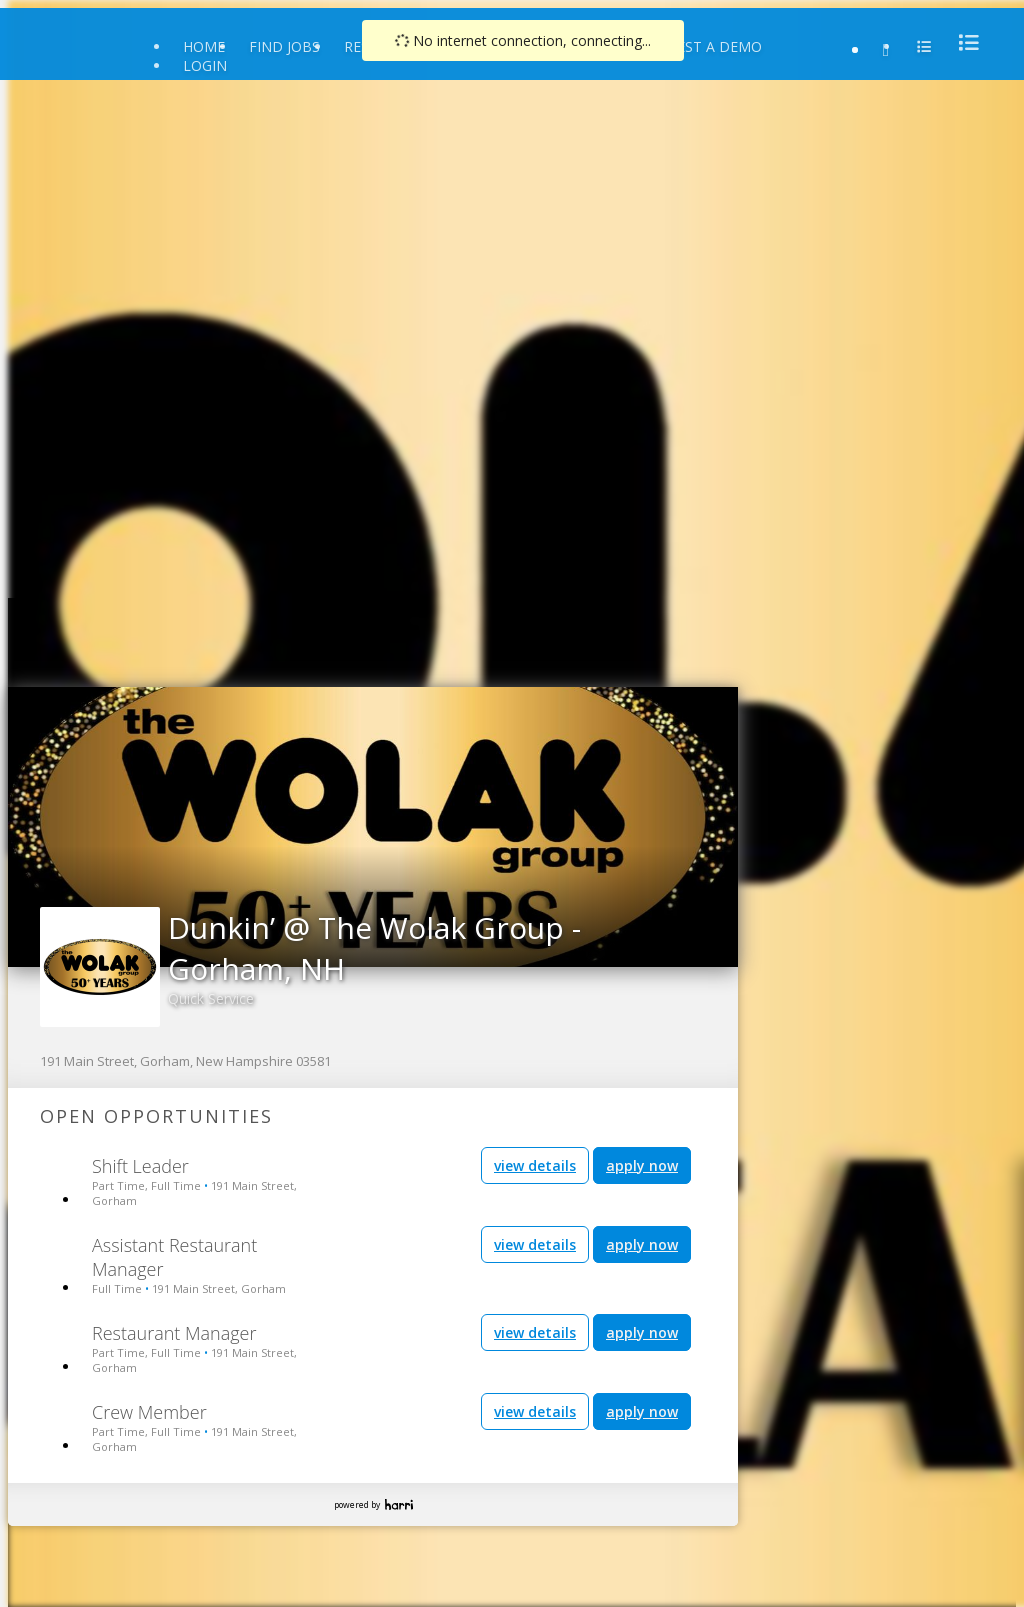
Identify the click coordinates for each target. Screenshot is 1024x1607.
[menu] (963, 42)
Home (204, 46)
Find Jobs (284, 46)
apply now (642, 1165)
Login (205, 65)
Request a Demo (700, 46)
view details (535, 1165)
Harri (399, 1504)
